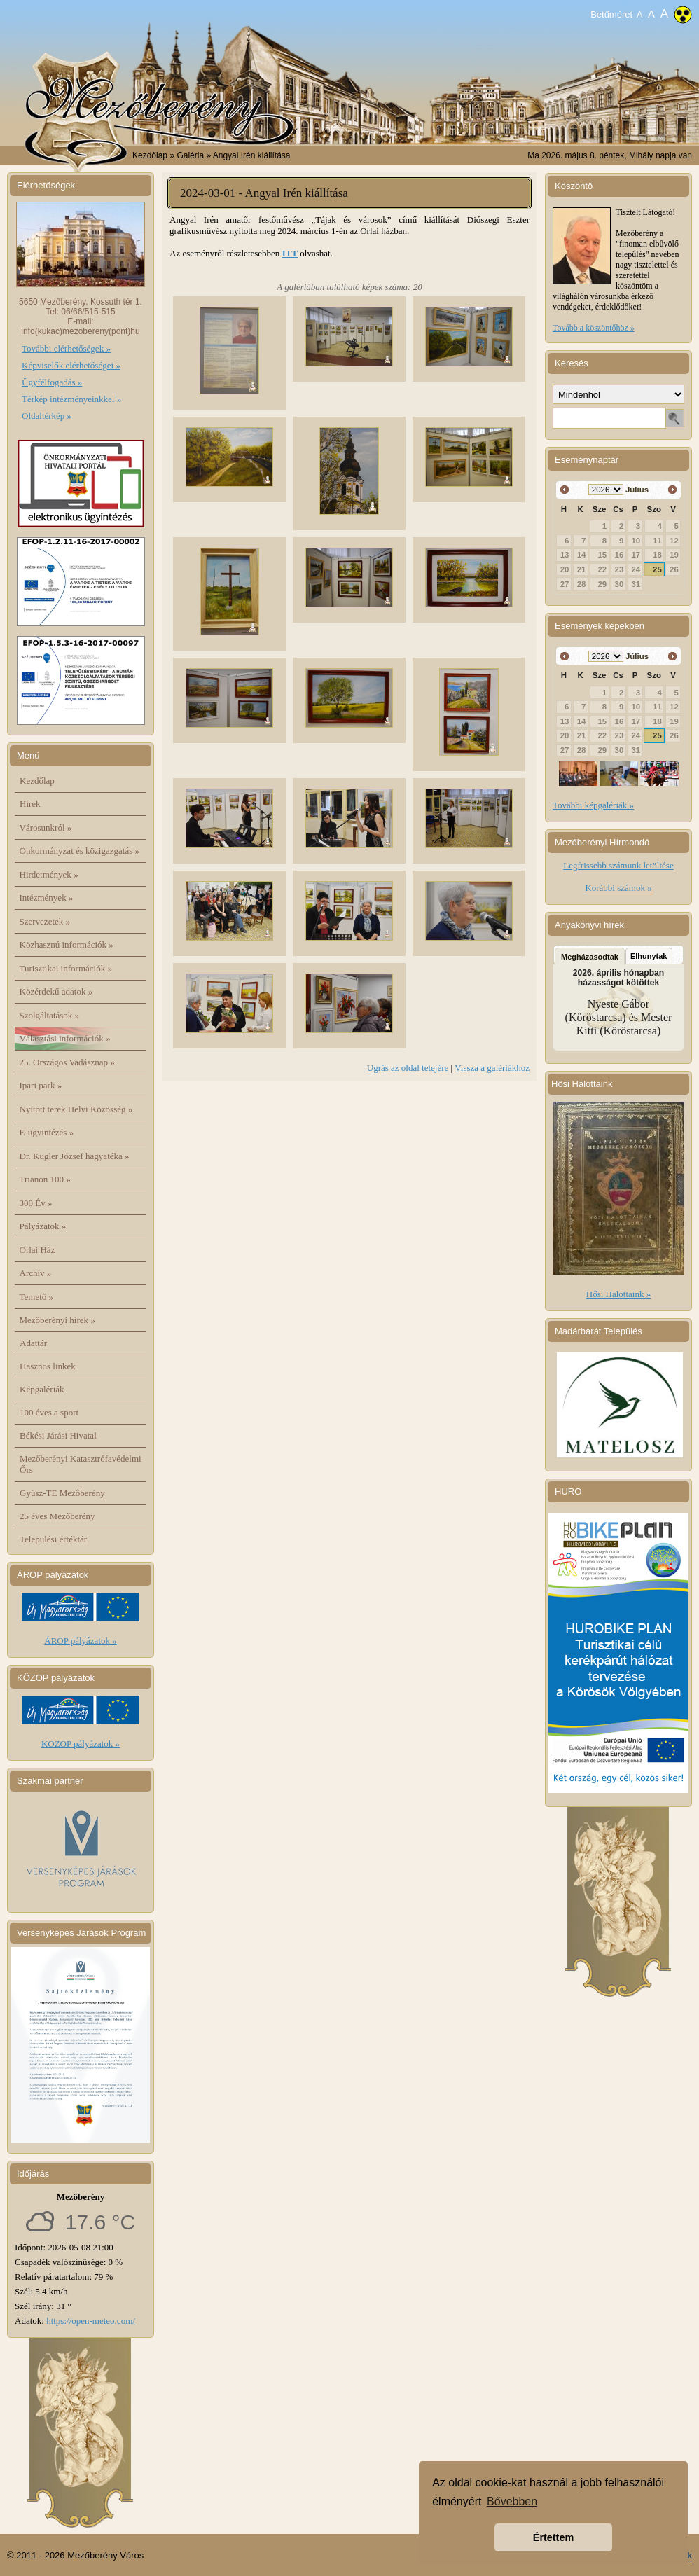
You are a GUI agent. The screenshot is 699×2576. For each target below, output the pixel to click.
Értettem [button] (553, 2537)
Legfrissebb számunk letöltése (618, 865)
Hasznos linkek (48, 1366)
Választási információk (65, 1038)
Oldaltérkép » (46, 415)
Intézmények (47, 897)
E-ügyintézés (47, 1132)
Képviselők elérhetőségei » (71, 365)
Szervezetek (45, 921)
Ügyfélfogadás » (52, 382)
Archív (36, 1273)
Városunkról (46, 827)
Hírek (30, 803)
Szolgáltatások (50, 1015)
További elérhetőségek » (66, 348)
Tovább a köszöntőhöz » (594, 328)
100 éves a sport (49, 1412)
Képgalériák (42, 1389)
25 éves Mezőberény (57, 1516)
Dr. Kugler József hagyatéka (75, 1156)
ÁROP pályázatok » (80, 1640)
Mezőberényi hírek (57, 1320)
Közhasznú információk (66, 944)
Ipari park (41, 1085)
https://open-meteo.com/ (90, 2320)
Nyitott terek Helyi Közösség (76, 1109)
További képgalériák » (593, 805)
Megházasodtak (589, 957)
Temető (37, 1297)
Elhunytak (648, 956)
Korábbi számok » (618, 887)
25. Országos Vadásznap (67, 1062)
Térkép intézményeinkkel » (71, 399)
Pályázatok (43, 1226)
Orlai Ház (37, 1250)
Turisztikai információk (66, 968)
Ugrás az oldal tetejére (408, 1067)
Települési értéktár (53, 1539)
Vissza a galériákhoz (492, 1067)
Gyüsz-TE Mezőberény (62, 1493)
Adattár (33, 1343)
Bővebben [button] (512, 2501)
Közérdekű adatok (56, 991)
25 (657, 569)
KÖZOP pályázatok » (80, 1743)
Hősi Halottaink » (618, 1294)
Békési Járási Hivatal (58, 1435)
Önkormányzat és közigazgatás (79, 850)
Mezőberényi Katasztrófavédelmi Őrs (80, 1464)
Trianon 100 (45, 1179)
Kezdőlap (149, 155)
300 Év (36, 1203)
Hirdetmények (49, 874)
